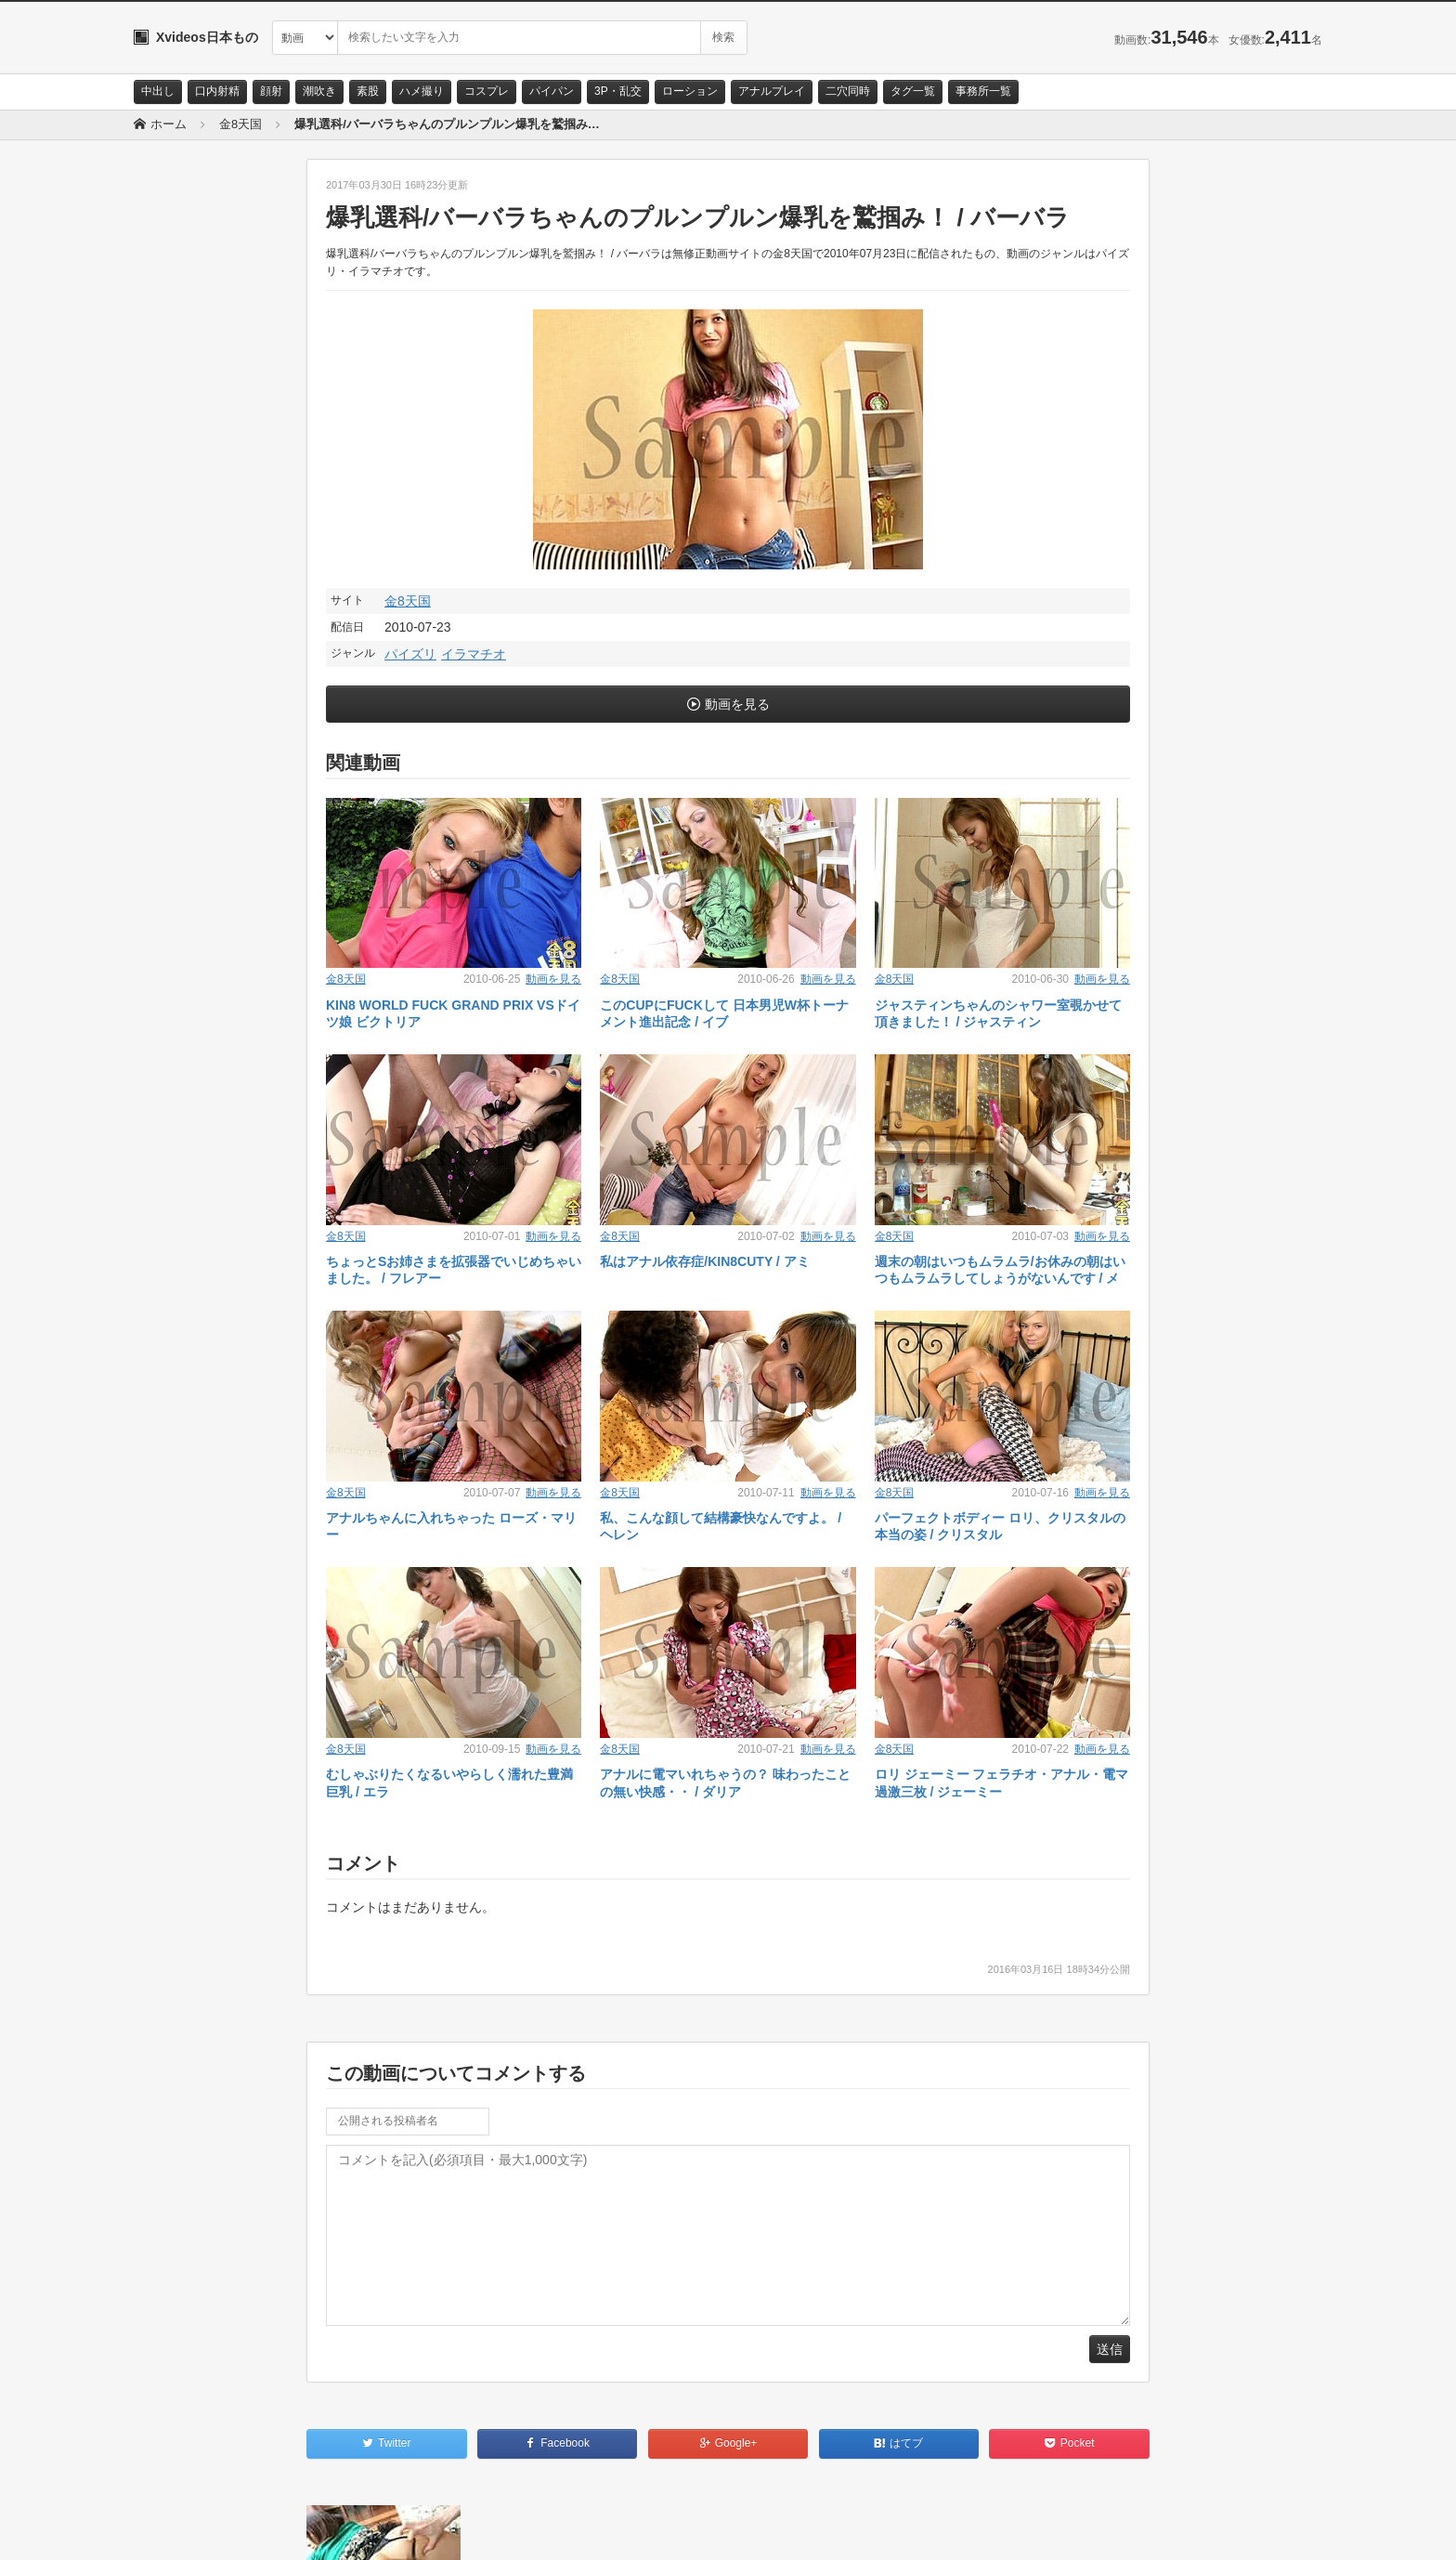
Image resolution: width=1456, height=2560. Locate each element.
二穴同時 (848, 91)
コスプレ (486, 91)
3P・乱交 (618, 91)
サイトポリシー (272, 2529)
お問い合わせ (182, 2529)
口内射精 (217, 91)
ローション (690, 91)
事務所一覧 (983, 91)
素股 (368, 91)
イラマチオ (473, 654)
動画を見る (737, 704)
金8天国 (407, 601)
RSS (343, 2529)
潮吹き (319, 91)
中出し (158, 91)
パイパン (551, 91)
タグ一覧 (912, 91)
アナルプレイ (771, 91)
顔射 (271, 91)
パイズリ (410, 654)
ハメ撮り (421, 91)
